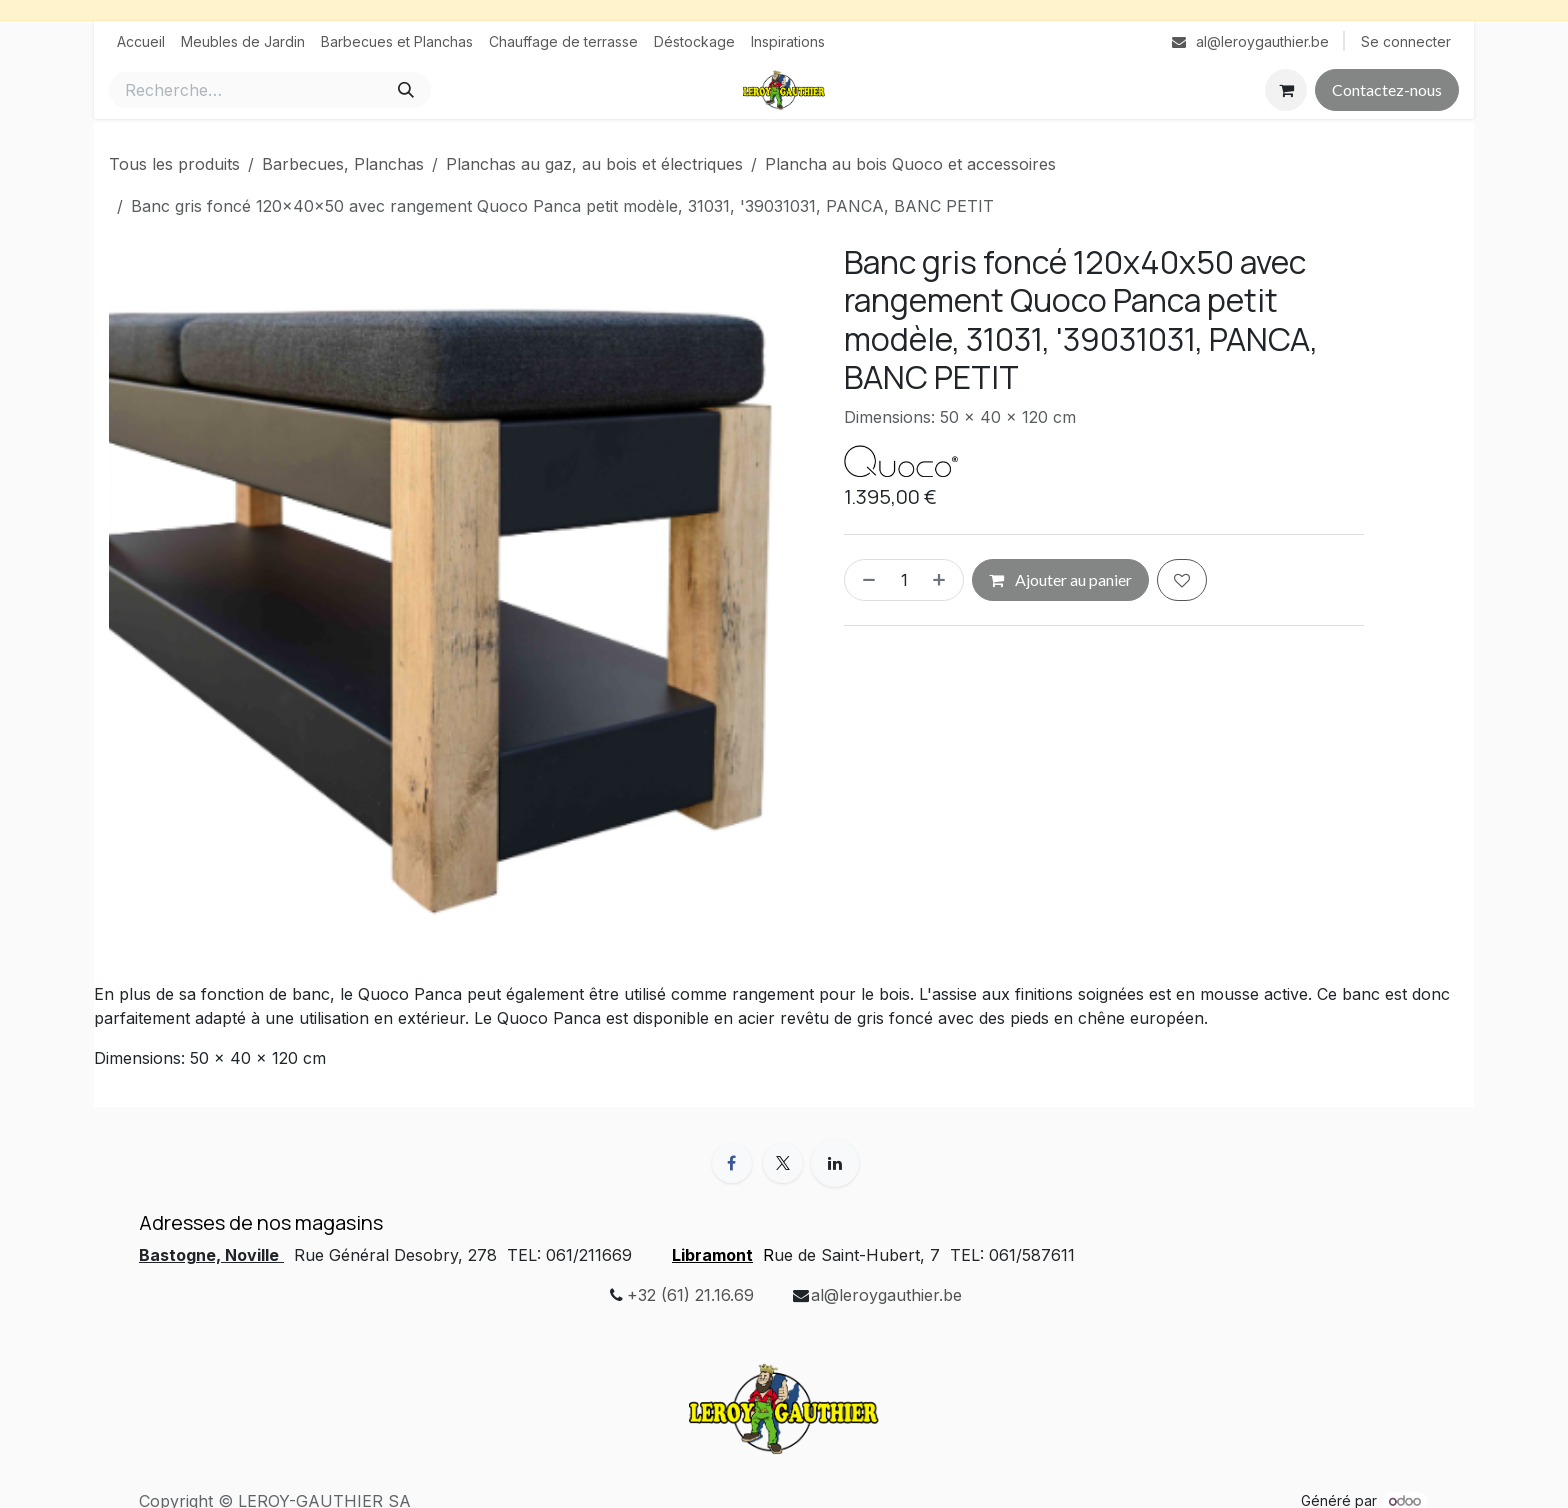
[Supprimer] (865, 580)
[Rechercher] (406, 90)
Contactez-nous (1387, 89)
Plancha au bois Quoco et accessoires (910, 164)
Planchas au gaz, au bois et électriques (594, 164)
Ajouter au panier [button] (1060, 579)
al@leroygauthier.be (886, 1295)
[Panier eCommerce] (1286, 90)
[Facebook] (732, 1163)
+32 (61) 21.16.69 (690, 1295)
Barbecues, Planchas (343, 164)
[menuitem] (141, 41)
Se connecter (1406, 41)
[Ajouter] (943, 580)
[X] (783, 1163)
